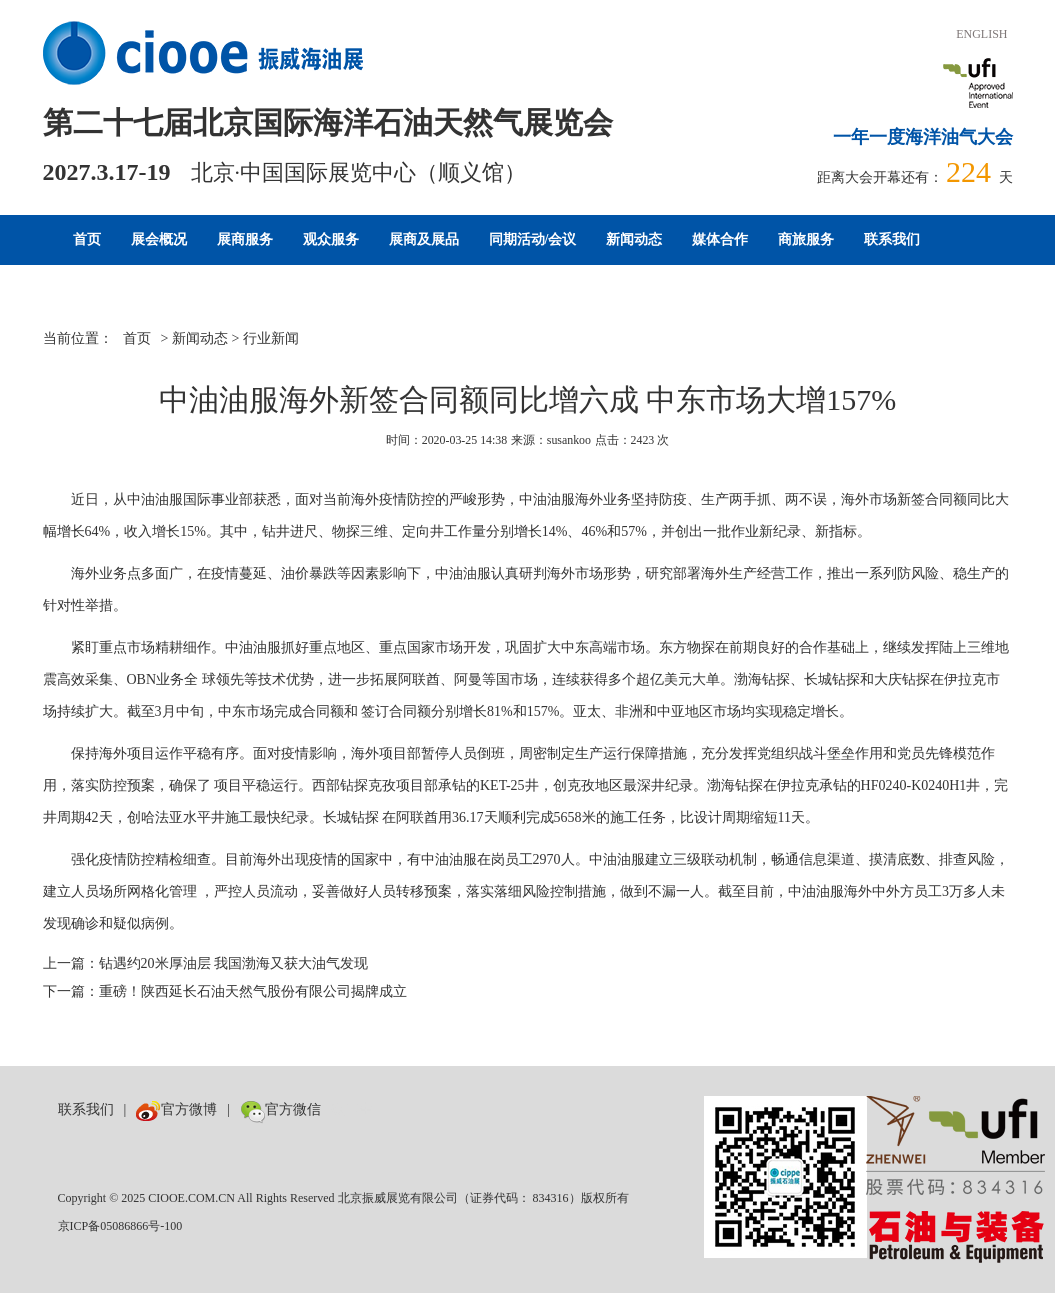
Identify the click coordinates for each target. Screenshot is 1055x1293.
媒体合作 (720, 239)
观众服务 (331, 239)
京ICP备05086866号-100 (120, 1226)
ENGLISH (981, 34)
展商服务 (245, 239)
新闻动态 (634, 239)
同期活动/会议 (533, 239)
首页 (87, 239)
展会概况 (159, 239)
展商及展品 (424, 239)
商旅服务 (806, 239)
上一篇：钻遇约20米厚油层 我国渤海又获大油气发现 (206, 963)
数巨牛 (352, 1109)
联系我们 (892, 239)
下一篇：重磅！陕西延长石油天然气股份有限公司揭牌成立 (225, 991)
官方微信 (280, 1109)
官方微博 (176, 1109)
